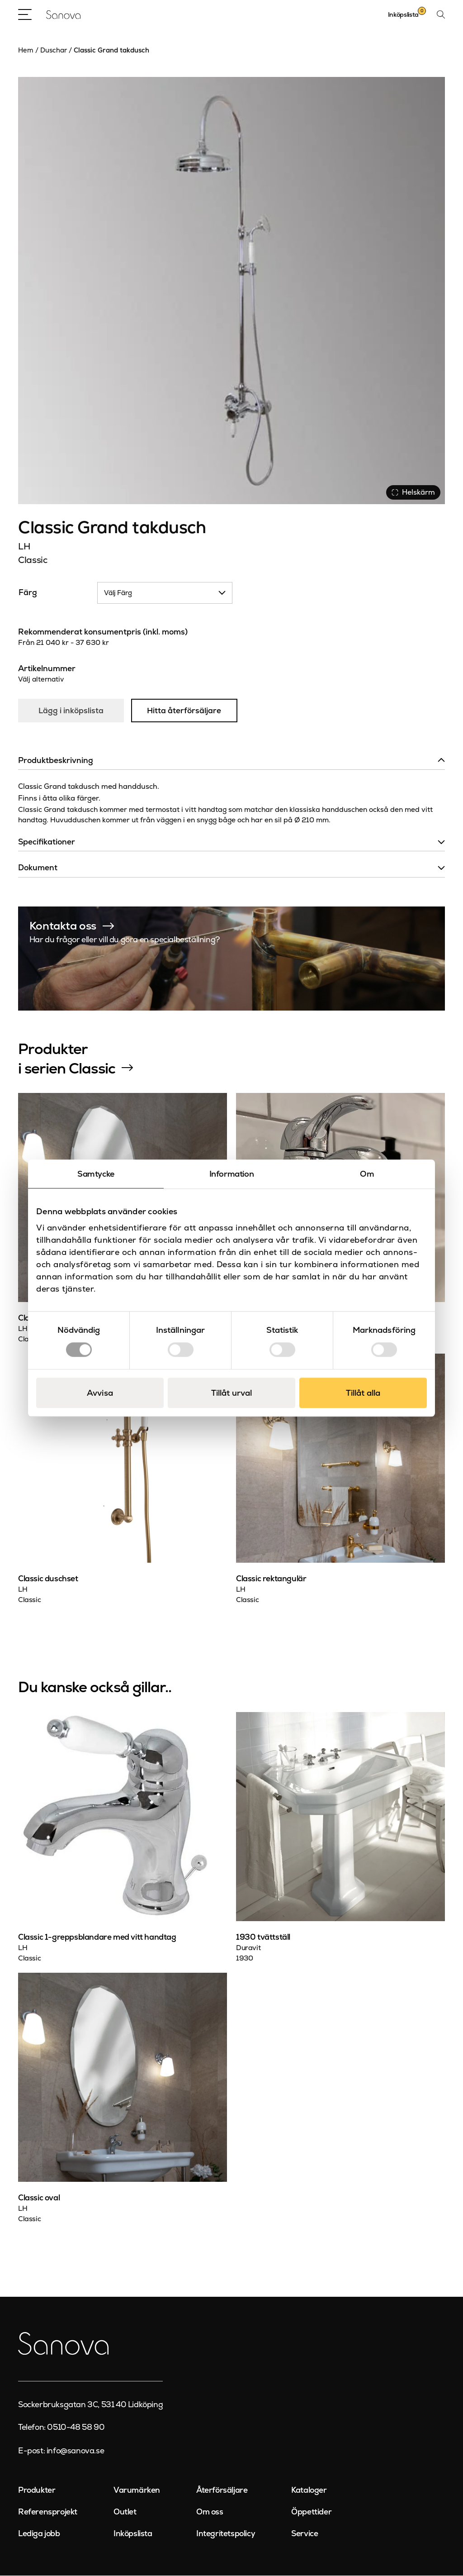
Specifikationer (46, 842)
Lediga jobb (39, 2534)
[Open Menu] (24, 14)
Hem (25, 50)
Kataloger (308, 2490)
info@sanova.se (75, 2451)
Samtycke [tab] (95, 1174)
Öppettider (311, 2512)
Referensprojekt (47, 2512)
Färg (28, 592)
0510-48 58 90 (75, 2428)
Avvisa (100, 1393)
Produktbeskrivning (55, 761)
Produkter (36, 2490)
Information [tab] (231, 1174)
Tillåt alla (363, 1393)
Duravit (248, 1948)
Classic (32, 560)
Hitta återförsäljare (185, 711)
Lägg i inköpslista (71, 711)
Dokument (37, 868)
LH (24, 546)
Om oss (209, 2512)
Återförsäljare (221, 2490)
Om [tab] (367, 1174)
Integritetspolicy (225, 2534)
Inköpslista (132, 2534)
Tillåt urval (231, 1393)
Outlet (125, 2512)
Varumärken (136, 2490)
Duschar (53, 50)
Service (304, 2534)
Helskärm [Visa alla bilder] (413, 492)
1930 (244, 1958)
